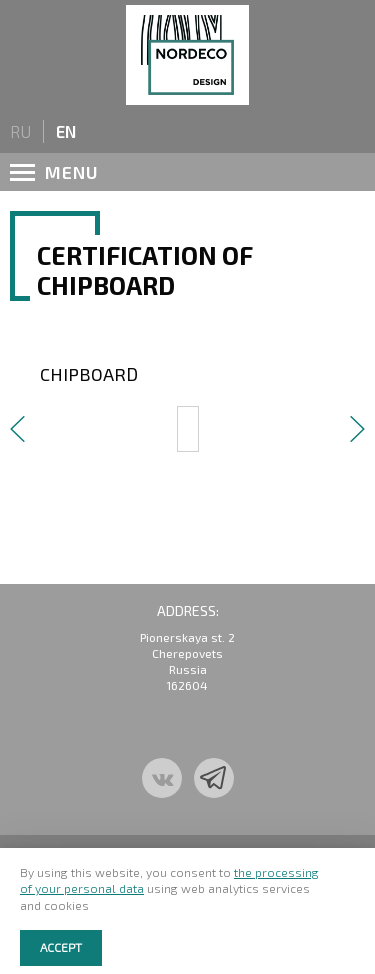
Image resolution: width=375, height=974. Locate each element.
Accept (61, 947)
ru (20, 131)
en (66, 131)
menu (54, 172)
